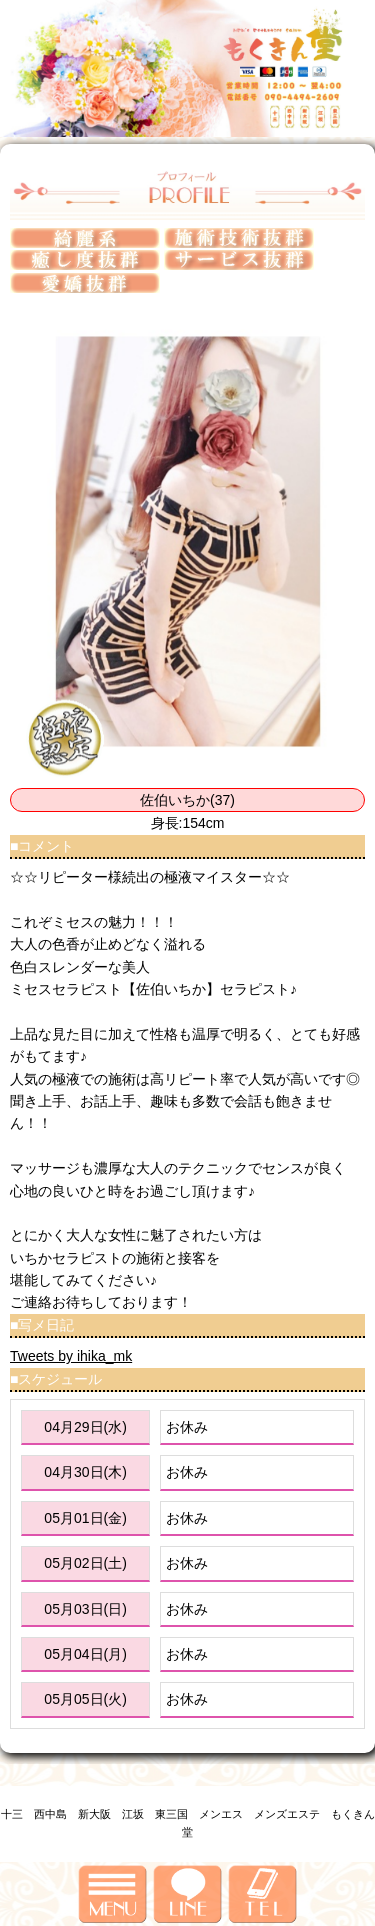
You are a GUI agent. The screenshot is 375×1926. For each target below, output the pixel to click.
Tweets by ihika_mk (71, 1356)
